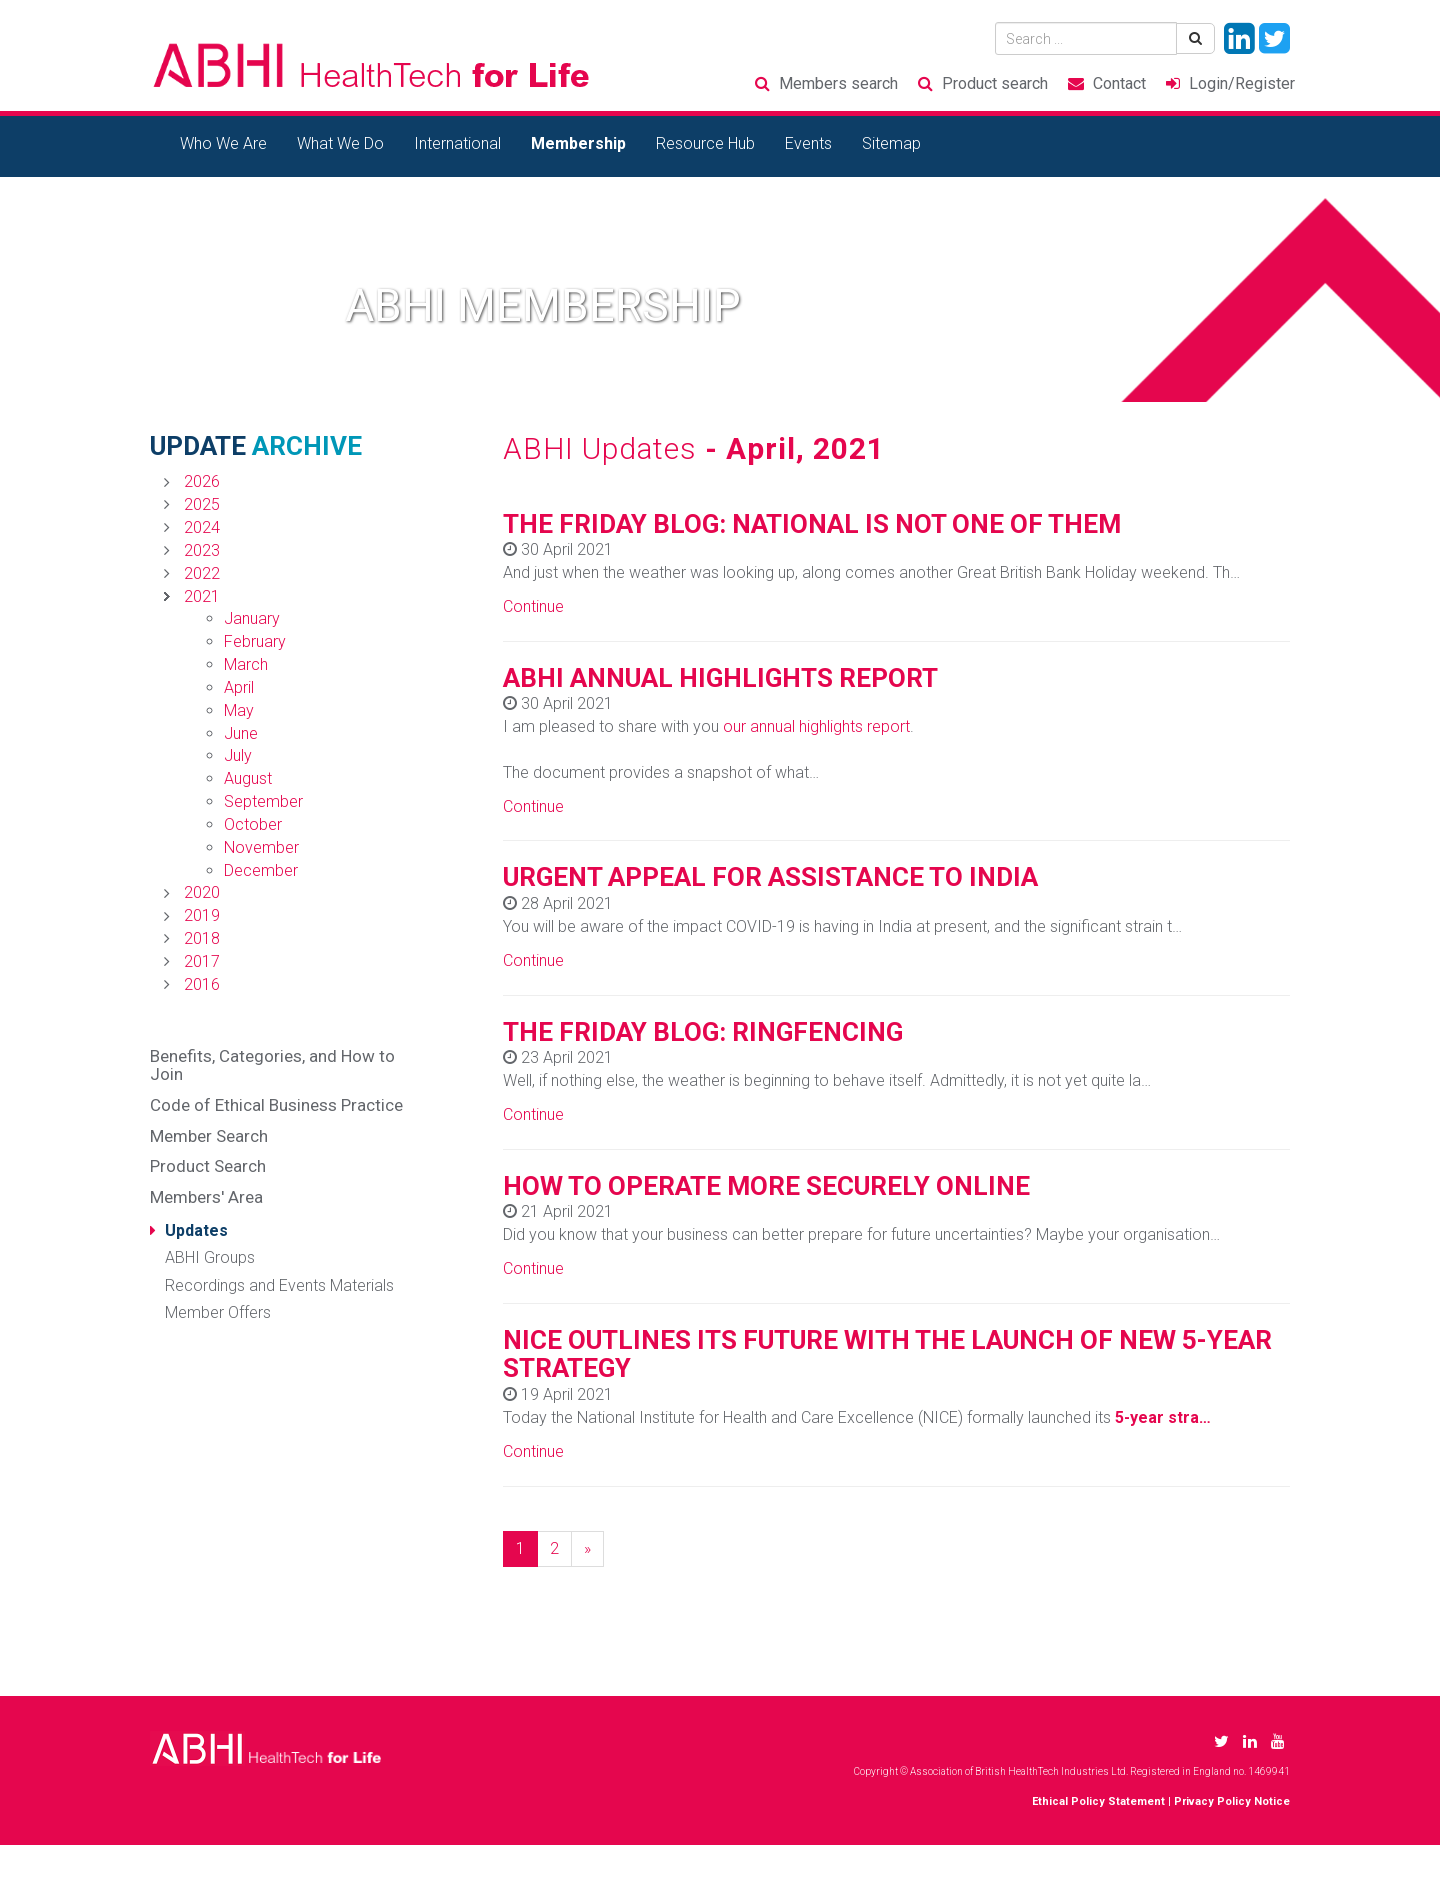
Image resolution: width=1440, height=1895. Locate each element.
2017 (202, 961)
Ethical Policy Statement (1098, 1801)
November (261, 847)
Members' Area (206, 1197)
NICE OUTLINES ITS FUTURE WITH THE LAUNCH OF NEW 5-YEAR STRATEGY (887, 1354)
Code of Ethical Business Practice (276, 1105)
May (239, 710)
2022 (202, 573)
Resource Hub (705, 143)
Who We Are (223, 143)
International (457, 143)
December (261, 870)
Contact (1119, 83)
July (238, 755)
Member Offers (218, 1312)
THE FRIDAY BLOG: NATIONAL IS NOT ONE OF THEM (812, 524)
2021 (202, 596)
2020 (202, 892)
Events (808, 143)
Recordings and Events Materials (279, 1285)
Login (1242, 83)
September (263, 801)
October (253, 824)
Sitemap (891, 143)
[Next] (587, 1549)
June (241, 733)
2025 (202, 504)
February (255, 641)
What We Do (340, 143)
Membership (578, 143)
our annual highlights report (816, 726)
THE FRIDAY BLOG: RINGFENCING (703, 1032)
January (252, 618)
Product (995, 83)
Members (838, 83)
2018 (202, 938)
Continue (533, 606)
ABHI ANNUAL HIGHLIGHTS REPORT (720, 678)
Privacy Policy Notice (1232, 1801)
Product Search (208, 1166)
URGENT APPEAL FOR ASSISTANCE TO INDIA (770, 877)
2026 (202, 481)
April (239, 687)
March (246, 664)
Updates (196, 1230)
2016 (202, 984)
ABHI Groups (210, 1257)
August (248, 778)
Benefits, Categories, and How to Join (272, 1065)
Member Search (209, 1136)
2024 (202, 527)
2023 (202, 550)
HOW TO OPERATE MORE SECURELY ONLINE (766, 1186)
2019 (202, 915)
